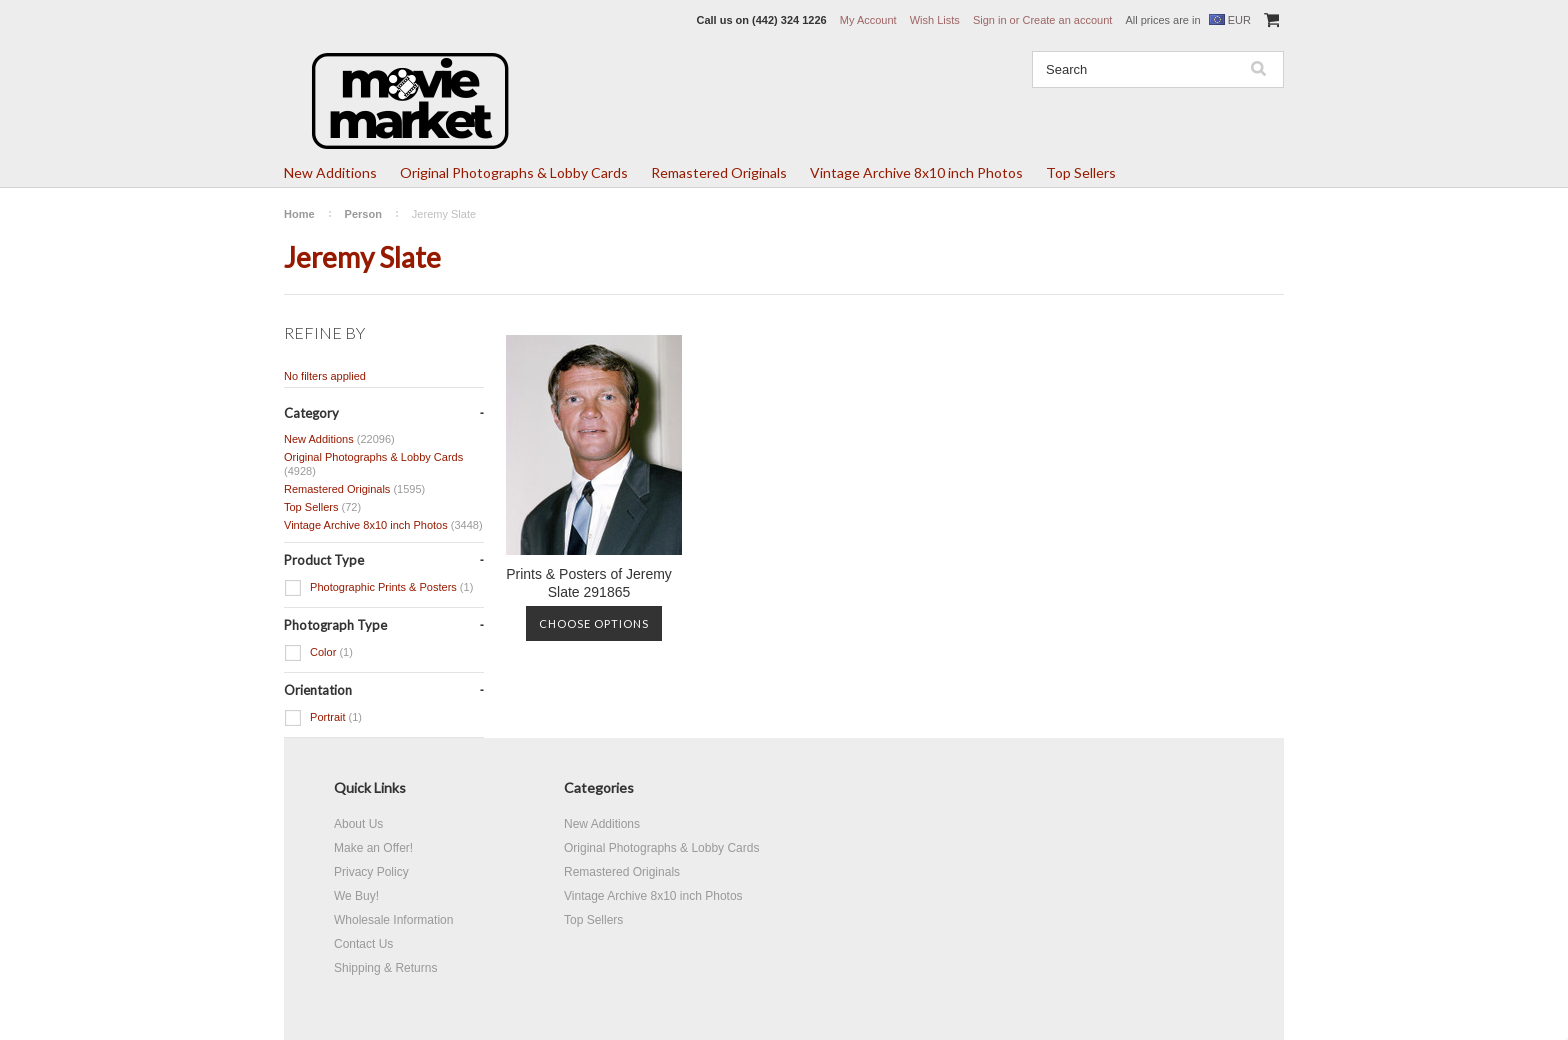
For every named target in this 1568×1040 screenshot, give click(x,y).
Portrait (323, 718)
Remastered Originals (719, 172)
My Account (868, 20)
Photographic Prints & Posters (378, 588)
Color (318, 653)
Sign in (990, 20)
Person (363, 214)
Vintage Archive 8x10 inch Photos (916, 172)
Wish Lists (935, 20)
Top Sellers (1081, 172)
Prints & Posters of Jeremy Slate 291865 (589, 583)
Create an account (1067, 20)
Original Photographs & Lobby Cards (514, 172)
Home (299, 214)
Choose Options (594, 623)
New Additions (330, 172)
